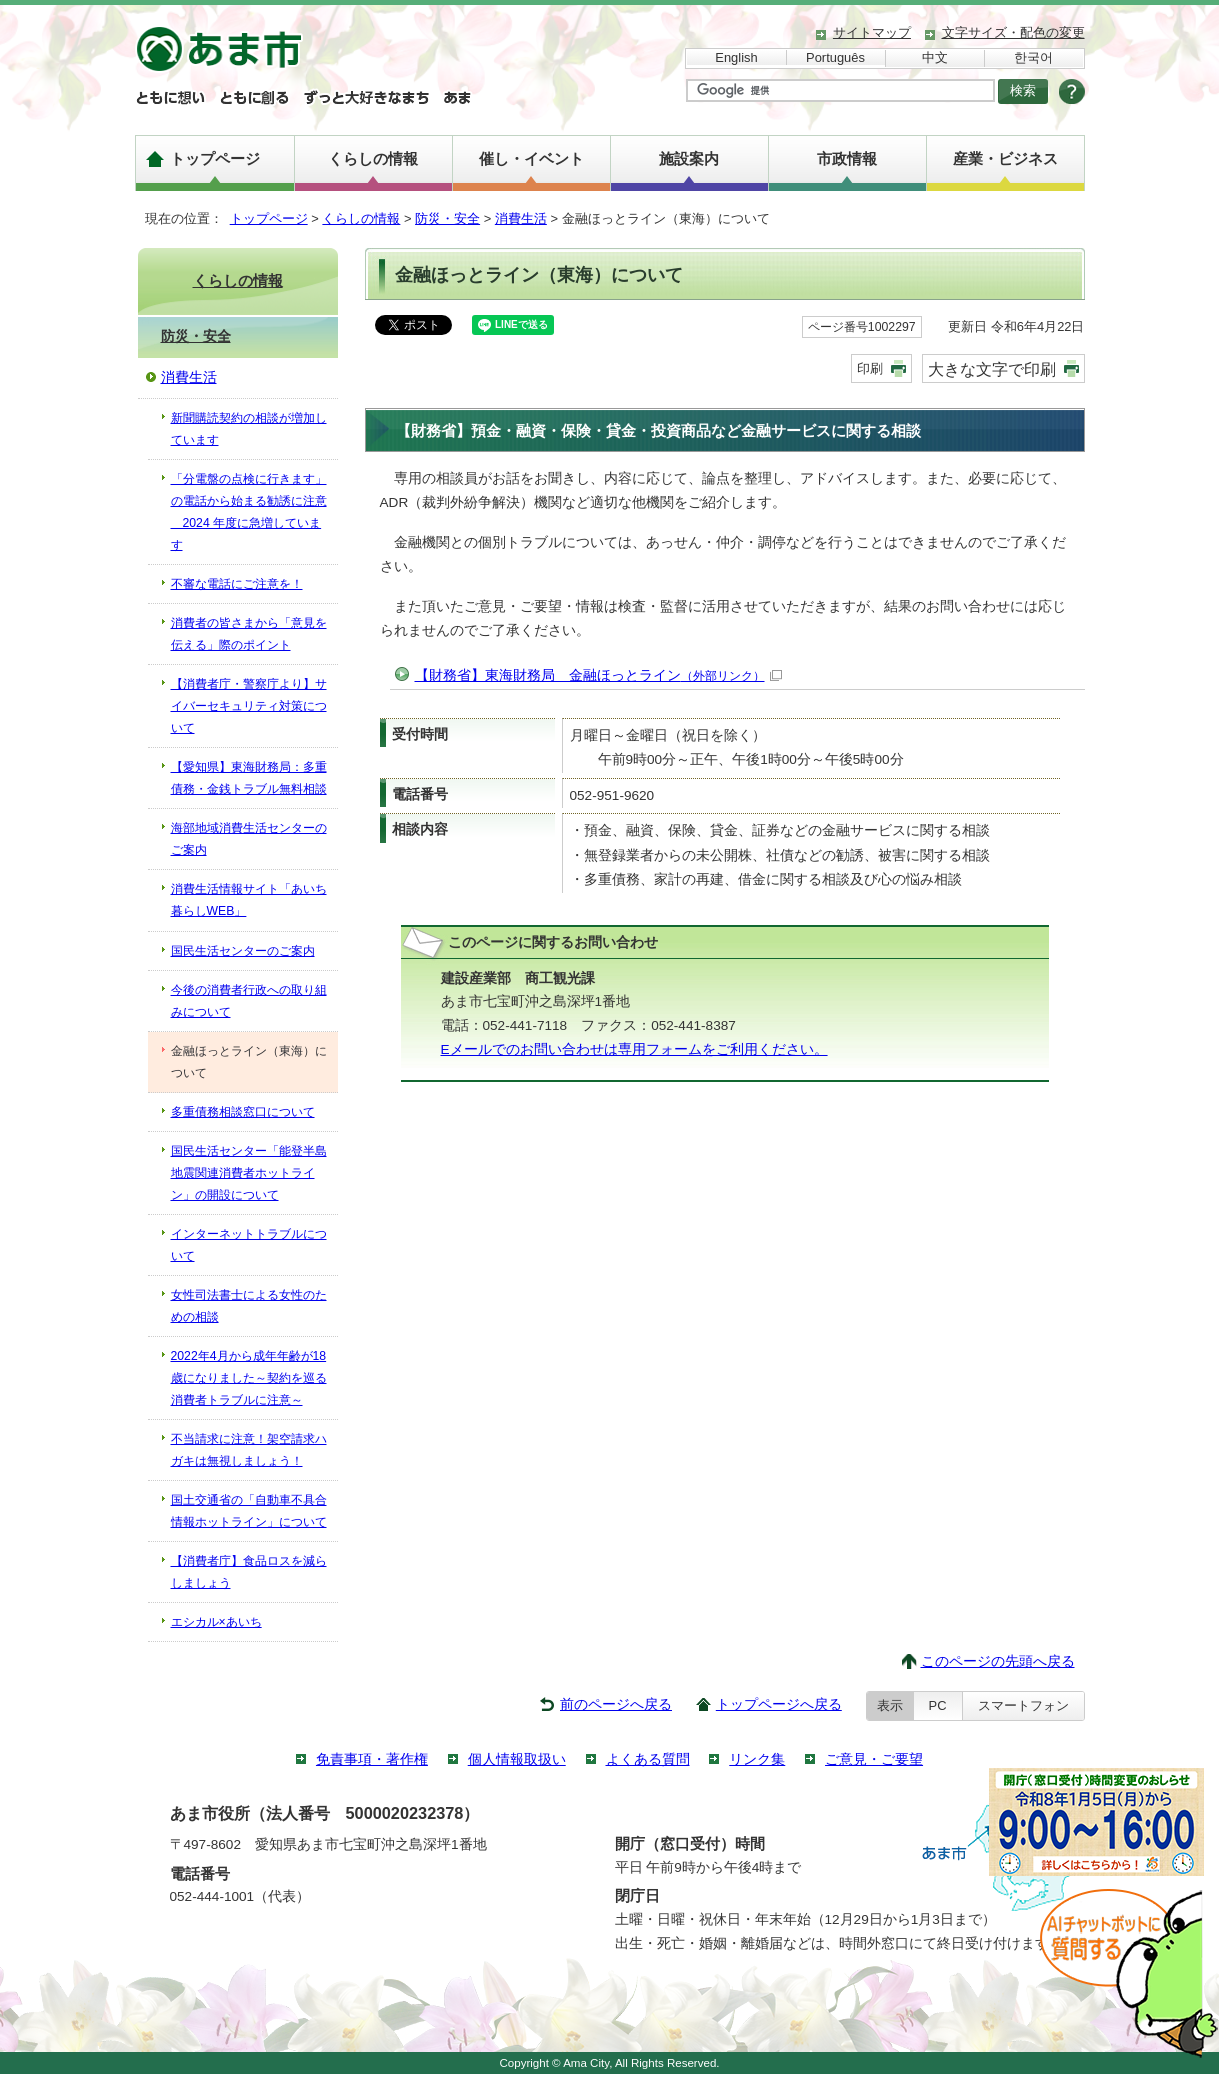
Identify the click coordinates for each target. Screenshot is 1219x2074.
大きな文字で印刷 (992, 369)
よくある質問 (648, 1759)
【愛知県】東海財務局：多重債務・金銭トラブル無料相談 (249, 778)
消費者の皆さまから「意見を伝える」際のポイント (249, 634)
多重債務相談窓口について (243, 1112)
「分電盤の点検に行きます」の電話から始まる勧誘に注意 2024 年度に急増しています (249, 512)
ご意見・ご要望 (874, 1759)
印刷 (870, 368)
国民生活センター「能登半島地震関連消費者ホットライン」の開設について (249, 1173)
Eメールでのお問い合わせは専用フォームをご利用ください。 (634, 1049)
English (736, 57)
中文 (935, 57)
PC (938, 1705)
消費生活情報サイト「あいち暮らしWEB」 (249, 900)
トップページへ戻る (779, 1704)
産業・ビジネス (1005, 158)
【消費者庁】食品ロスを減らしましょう (249, 1572)
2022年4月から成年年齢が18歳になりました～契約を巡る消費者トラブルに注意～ (249, 1378)
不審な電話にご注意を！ (237, 584)
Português (835, 57)
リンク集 (757, 1759)
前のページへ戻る (616, 1704)
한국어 (1033, 57)
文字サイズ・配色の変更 (1013, 32)
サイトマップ (872, 32)
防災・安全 (447, 218)
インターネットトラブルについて (249, 1245)
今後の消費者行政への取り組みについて (249, 1001)
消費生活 (521, 218)
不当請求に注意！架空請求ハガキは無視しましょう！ (249, 1450)
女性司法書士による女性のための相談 (249, 1306)
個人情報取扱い (517, 1759)
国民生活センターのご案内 (243, 951)
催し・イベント (531, 158)
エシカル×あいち (216, 1622)
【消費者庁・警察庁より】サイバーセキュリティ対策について (249, 706)
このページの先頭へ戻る (998, 1661)
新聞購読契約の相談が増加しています (249, 429)
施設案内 (689, 158)
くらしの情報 (373, 158)
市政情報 (847, 158)
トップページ (215, 158)
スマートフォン (1023, 1705)
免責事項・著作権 (372, 1759)
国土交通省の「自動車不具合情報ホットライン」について (249, 1511)
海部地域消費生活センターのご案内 (249, 839)
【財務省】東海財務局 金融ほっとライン (598, 675)
